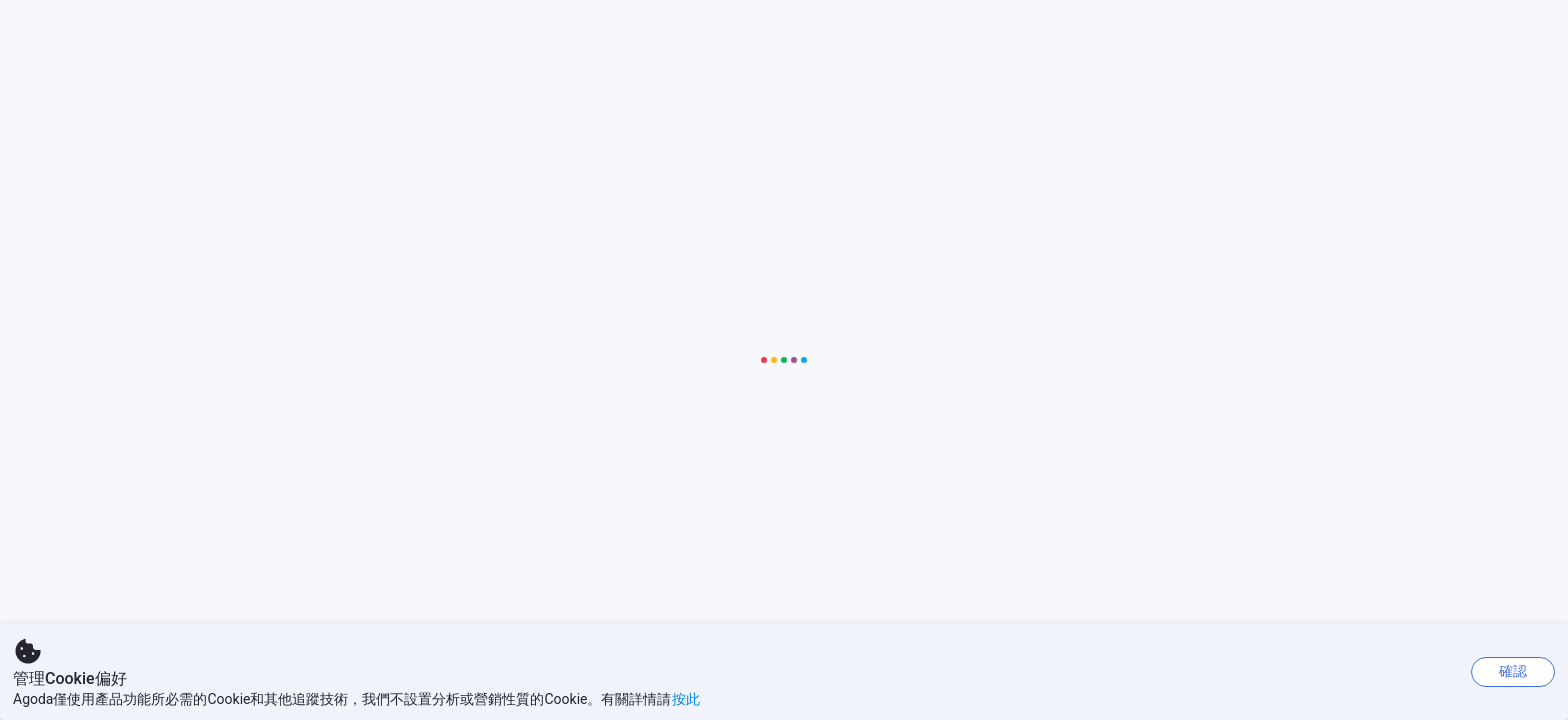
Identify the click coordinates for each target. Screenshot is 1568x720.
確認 (1513, 671)
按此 (686, 699)
